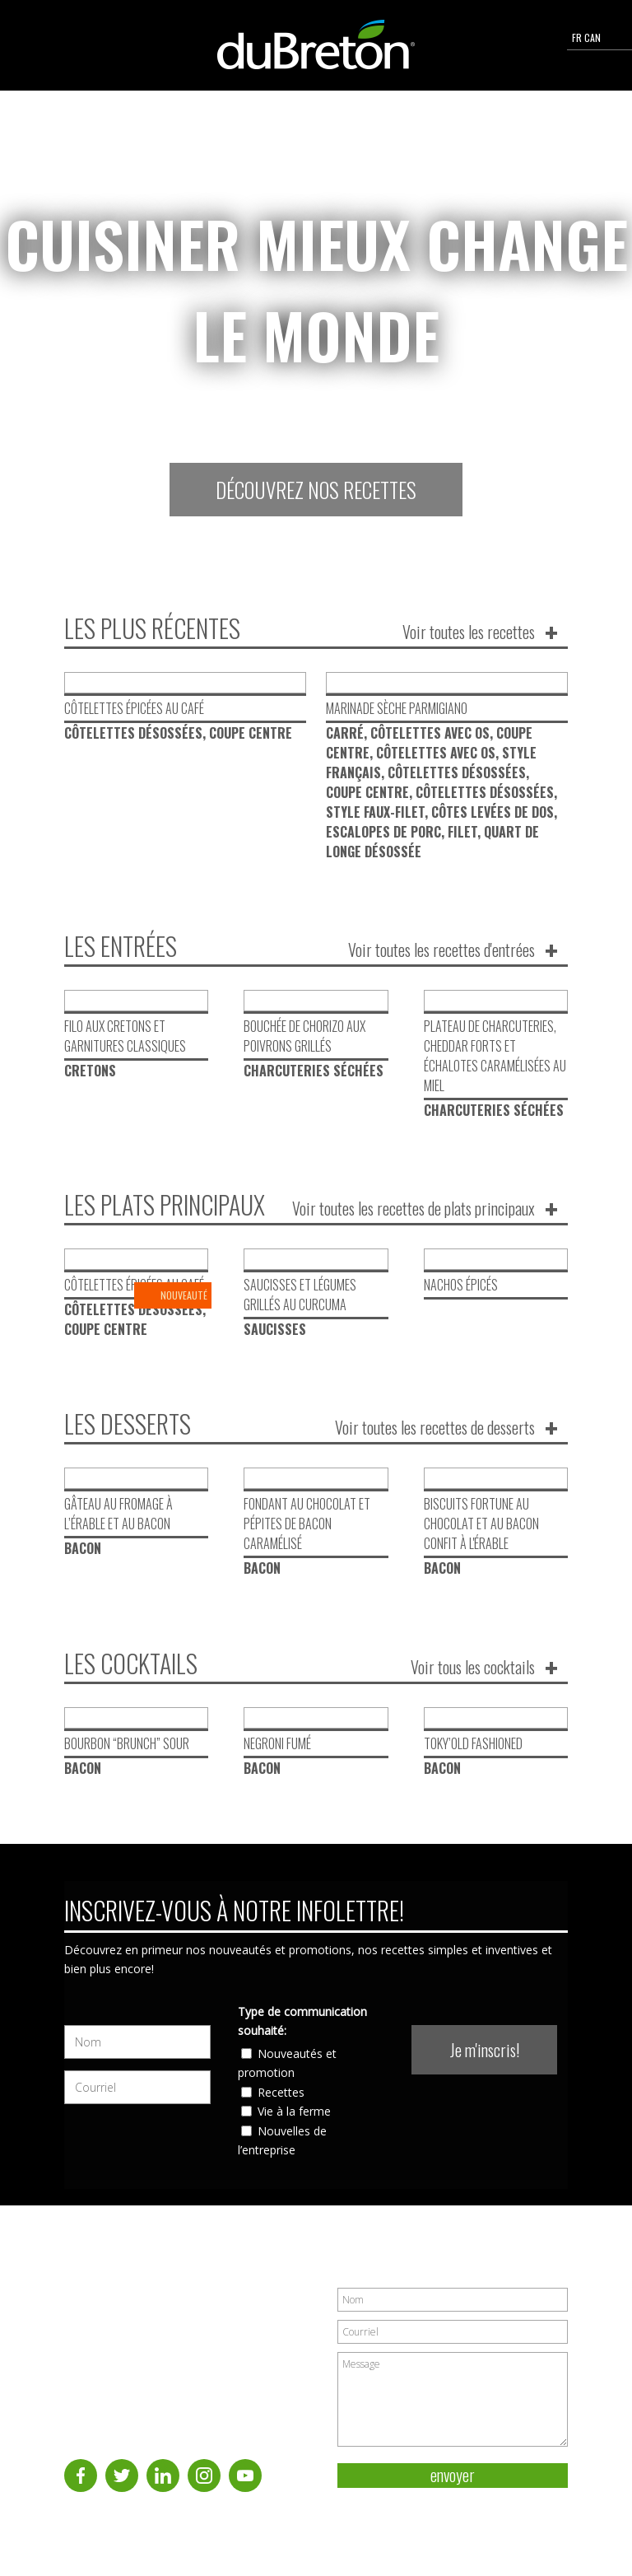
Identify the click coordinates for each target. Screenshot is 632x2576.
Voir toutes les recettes (468, 631)
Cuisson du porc (98, 2349)
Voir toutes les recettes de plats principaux (413, 1208)
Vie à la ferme (294, 2130)
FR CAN (599, 37)
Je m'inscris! (484, 2068)
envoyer (452, 2493)
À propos (83, 2313)
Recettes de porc (101, 2331)
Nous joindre (109, 2401)
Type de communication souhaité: (302, 2039)
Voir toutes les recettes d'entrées (441, 949)
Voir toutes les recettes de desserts (435, 1447)
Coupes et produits (122, 2383)
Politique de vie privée (516, 2525)
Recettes (281, 2110)
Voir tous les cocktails (473, 1685)
